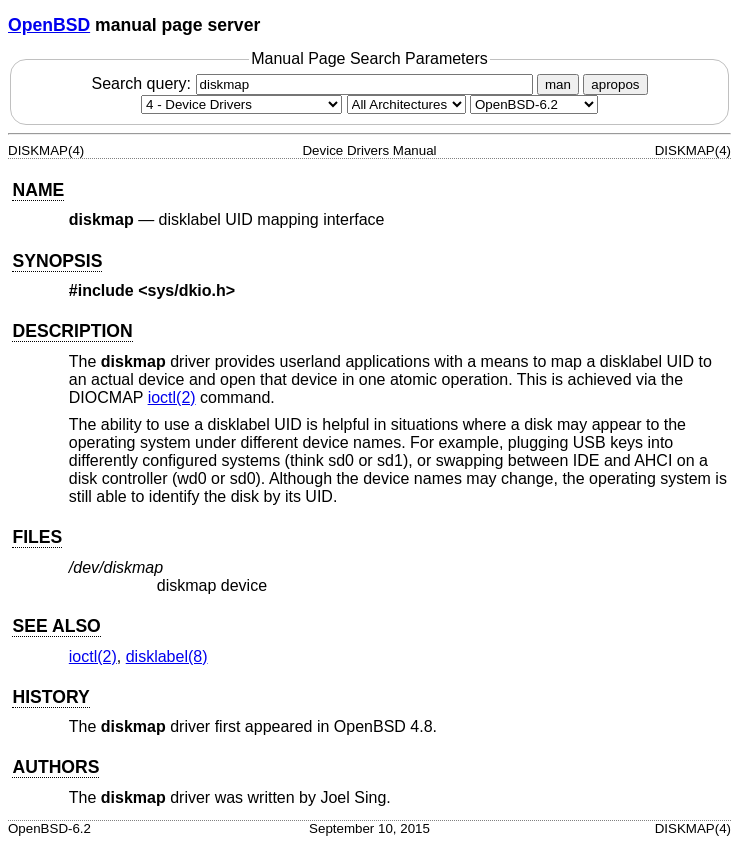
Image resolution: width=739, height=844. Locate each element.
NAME (38, 190)
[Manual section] (241, 104)
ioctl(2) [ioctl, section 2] (172, 397)
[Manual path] (534, 104)
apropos (615, 84)
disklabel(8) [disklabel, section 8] (167, 656)
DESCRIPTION (72, 331)
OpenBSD (49, 25)
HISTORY (50, 697)
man (558, 84)
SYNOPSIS (57, 261)
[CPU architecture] (406, 104)
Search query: (314, 83)
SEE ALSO (56, 626)
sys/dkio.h (187, 290)
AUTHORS (55, 767)
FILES (37, 537)
